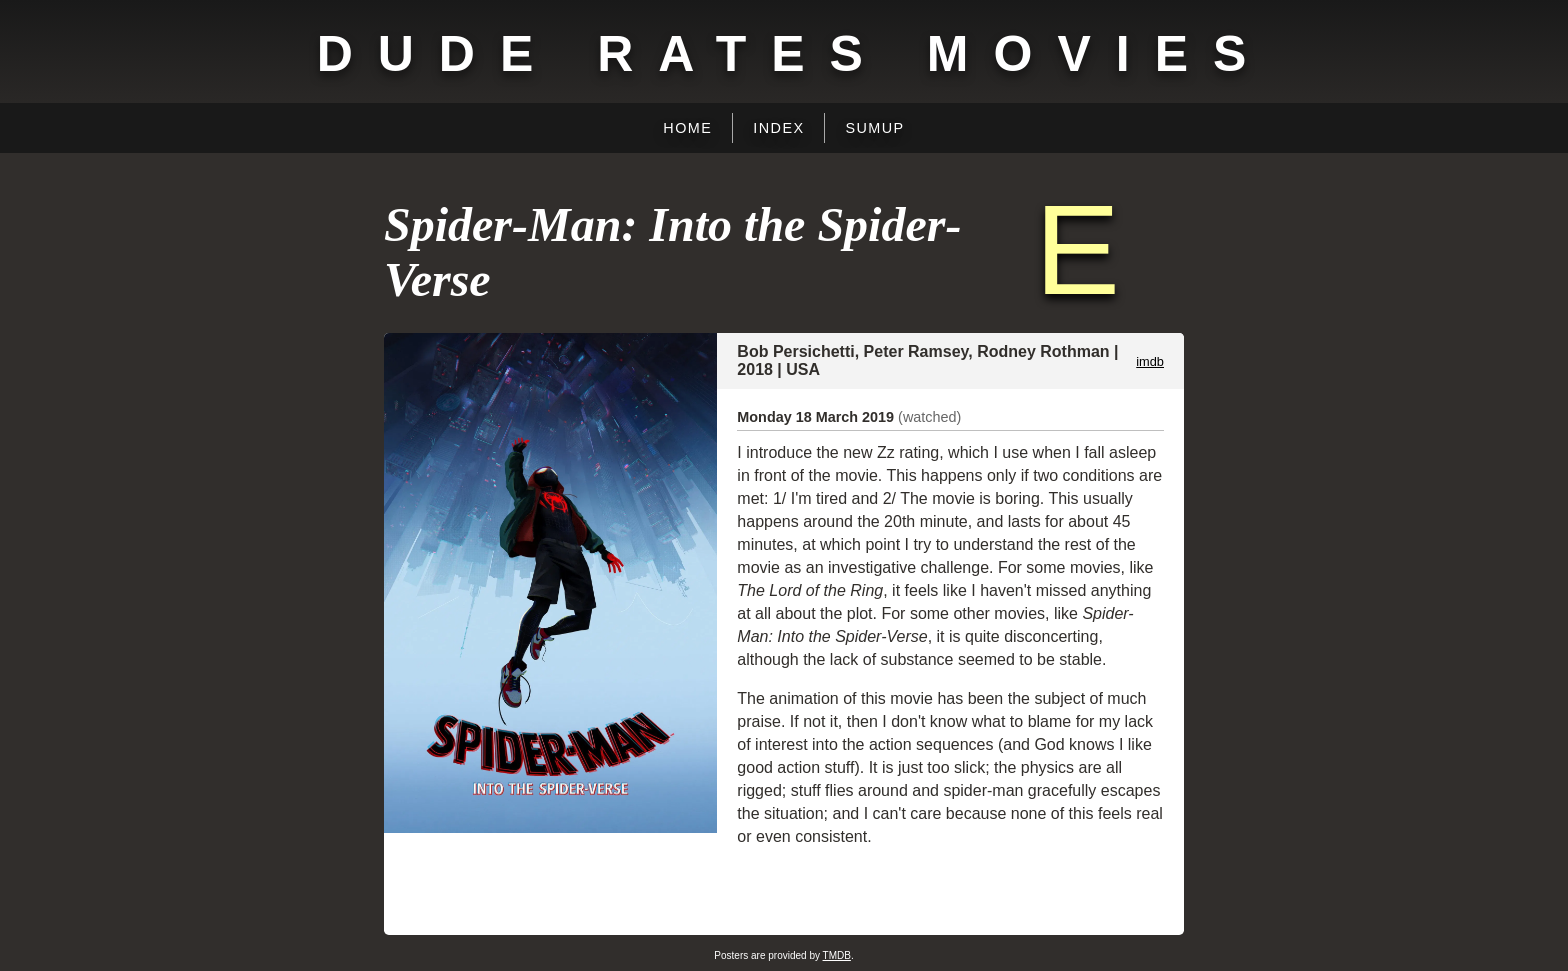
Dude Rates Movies (794, 54)
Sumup (874, 128)
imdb (1150, 361)
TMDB (837, 955)
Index (778, 128)
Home (687, 128)
